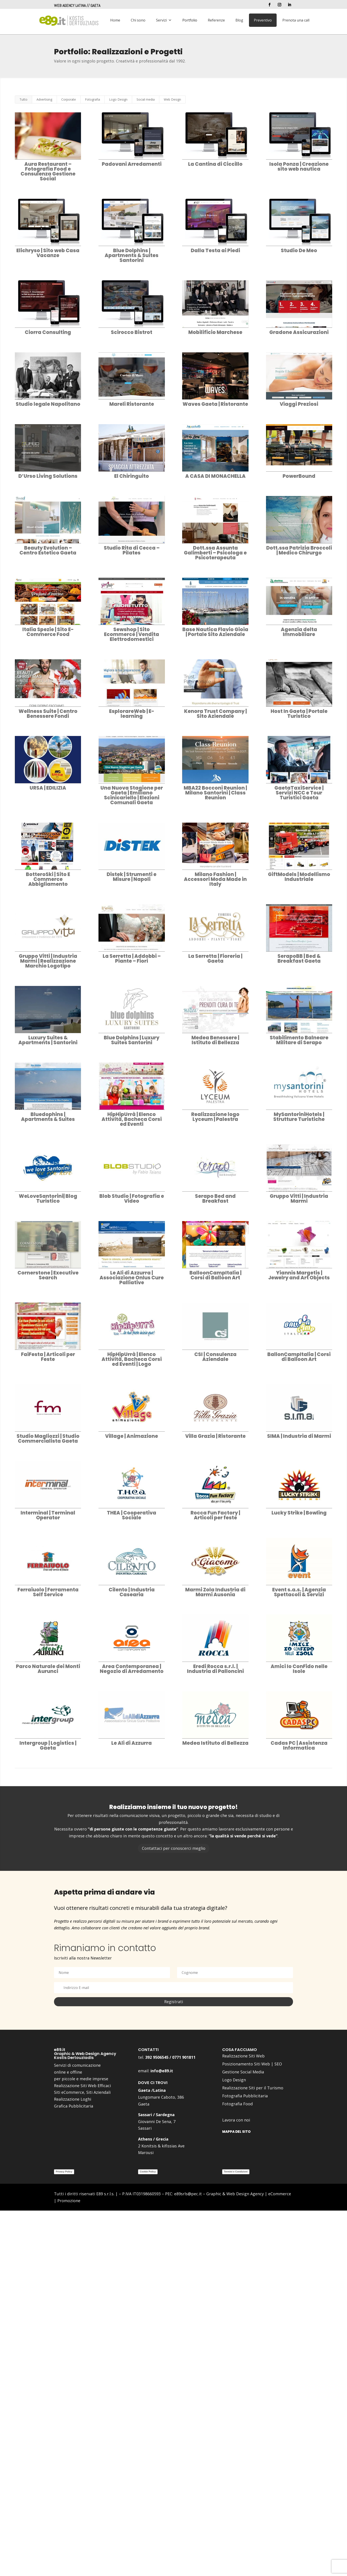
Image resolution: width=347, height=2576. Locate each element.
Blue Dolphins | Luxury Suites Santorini (131, 1040)
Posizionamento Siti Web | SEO (252, 2064)
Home (115, 20)
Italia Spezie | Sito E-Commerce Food (48, 632)
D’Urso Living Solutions (47, 476)
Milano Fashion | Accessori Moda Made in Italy (215, 879)
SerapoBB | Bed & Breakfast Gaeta (299, 958)
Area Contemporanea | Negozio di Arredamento (132, 1669)
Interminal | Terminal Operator (48, 1515)
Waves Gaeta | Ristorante (215, 404)
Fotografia (92, 99)
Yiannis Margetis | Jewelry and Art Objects (299, 1275)
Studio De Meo (299, 250)
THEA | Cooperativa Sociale (131, 1515)
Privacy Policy (64, 2171)
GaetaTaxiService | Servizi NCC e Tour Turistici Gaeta (299, 793)
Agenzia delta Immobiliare (299, 632)
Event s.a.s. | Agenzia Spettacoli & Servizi (299, 1592)
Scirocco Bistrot (131, 332)
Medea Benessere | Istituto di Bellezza (215, 1040)
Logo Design (118, 99)
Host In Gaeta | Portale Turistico (299, 714)
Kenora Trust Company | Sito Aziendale (215, 714)
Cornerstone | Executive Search (48, 1275)
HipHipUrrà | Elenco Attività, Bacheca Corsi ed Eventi (132, 1119)
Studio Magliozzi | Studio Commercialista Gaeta (48, 1438)
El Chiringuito (131, 476)
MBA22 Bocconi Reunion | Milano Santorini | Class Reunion (215, 793)
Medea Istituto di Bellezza (215, 1743)
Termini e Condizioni (236, 2171)
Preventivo (263, 20)
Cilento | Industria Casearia (132, 1592)
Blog (239, 20)
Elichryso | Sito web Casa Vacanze (47, 253)
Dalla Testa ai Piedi (215, 250)
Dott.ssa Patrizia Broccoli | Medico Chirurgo (299, 550)
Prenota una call (295, 20)
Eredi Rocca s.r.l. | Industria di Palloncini (215, 1669)
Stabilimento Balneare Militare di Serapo (299, 1040)
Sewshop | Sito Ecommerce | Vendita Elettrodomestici (131, 634)
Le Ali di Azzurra (131, 1743)
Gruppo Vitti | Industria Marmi (299, 1198)
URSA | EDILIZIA (48, 788)
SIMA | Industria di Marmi (299, 1436)
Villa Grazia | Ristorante (215, 1436)
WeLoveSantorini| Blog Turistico (48, 1198)
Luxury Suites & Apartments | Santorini (47, 1040)
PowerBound (299, 476)
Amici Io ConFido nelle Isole (299, 1669)
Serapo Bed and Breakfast (215, 1198)
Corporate (68, 99)
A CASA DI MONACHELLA (215, 476)
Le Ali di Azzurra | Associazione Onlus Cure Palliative (132, 1277)
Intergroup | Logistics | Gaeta (47, 1745)
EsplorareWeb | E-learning (131, 714)
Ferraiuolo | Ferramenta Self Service (48, 1592)
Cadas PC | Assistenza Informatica (299, 1745)
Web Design (172, 99)
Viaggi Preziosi (299, 404)
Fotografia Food (237, 2103)
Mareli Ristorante (131, 404)
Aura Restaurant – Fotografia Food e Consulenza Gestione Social (48, 171)
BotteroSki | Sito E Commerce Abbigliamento (48, 879)
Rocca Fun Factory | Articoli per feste (215, 1515)
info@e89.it (161, 2070)
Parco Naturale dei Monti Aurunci (48, 1669)
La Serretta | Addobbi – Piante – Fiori (132, 958)
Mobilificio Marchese (215, 332)
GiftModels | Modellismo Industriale (299, 877)
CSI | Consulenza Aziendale (215, 1357)
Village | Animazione (131, 1436)
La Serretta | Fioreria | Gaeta (215, 958)
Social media (146, 99)
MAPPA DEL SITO (236, 2131)
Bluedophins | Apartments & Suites (48, 1117)
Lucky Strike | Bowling (299, 1512)
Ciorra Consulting (48, 332)
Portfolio (189, 20)
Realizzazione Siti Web (243, 2056)
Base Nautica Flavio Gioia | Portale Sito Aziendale (215, 632)
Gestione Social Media (243, 2071)
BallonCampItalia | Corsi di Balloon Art (299, 1357)
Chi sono (138, 20)
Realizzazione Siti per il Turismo (252, 2087)
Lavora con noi (236, 2120)
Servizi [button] (164, 20)
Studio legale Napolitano (48, 404)
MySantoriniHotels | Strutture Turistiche (299, 1117)
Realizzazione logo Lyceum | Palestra (215, 1117)
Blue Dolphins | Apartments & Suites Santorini (131, 255)
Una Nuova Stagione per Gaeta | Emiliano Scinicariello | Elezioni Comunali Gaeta (131, 795)
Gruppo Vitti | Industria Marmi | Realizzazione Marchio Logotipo (48, 961)
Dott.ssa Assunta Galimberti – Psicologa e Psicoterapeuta (215, 552)
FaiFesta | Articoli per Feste (48, 1357)
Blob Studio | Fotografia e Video (131, 1198)
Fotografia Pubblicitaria (245, 2095)
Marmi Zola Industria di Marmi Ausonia (215, 1592)
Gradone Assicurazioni (299, 332)
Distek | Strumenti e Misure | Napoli (131, 877)
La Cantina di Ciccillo (215, 164)
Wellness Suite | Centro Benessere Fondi (48, 714)
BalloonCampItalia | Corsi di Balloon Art (215, 1275)
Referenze (216, 20)
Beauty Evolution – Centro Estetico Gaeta (47, 550)
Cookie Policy (148, 2171)
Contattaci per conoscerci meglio (173, 1848)
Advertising (44, 99)
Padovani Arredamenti (132, 164)
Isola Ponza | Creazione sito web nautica (299, 166)
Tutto (23, 99)
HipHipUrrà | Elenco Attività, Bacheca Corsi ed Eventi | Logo (132, 1359)
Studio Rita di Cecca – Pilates (132, 550)
